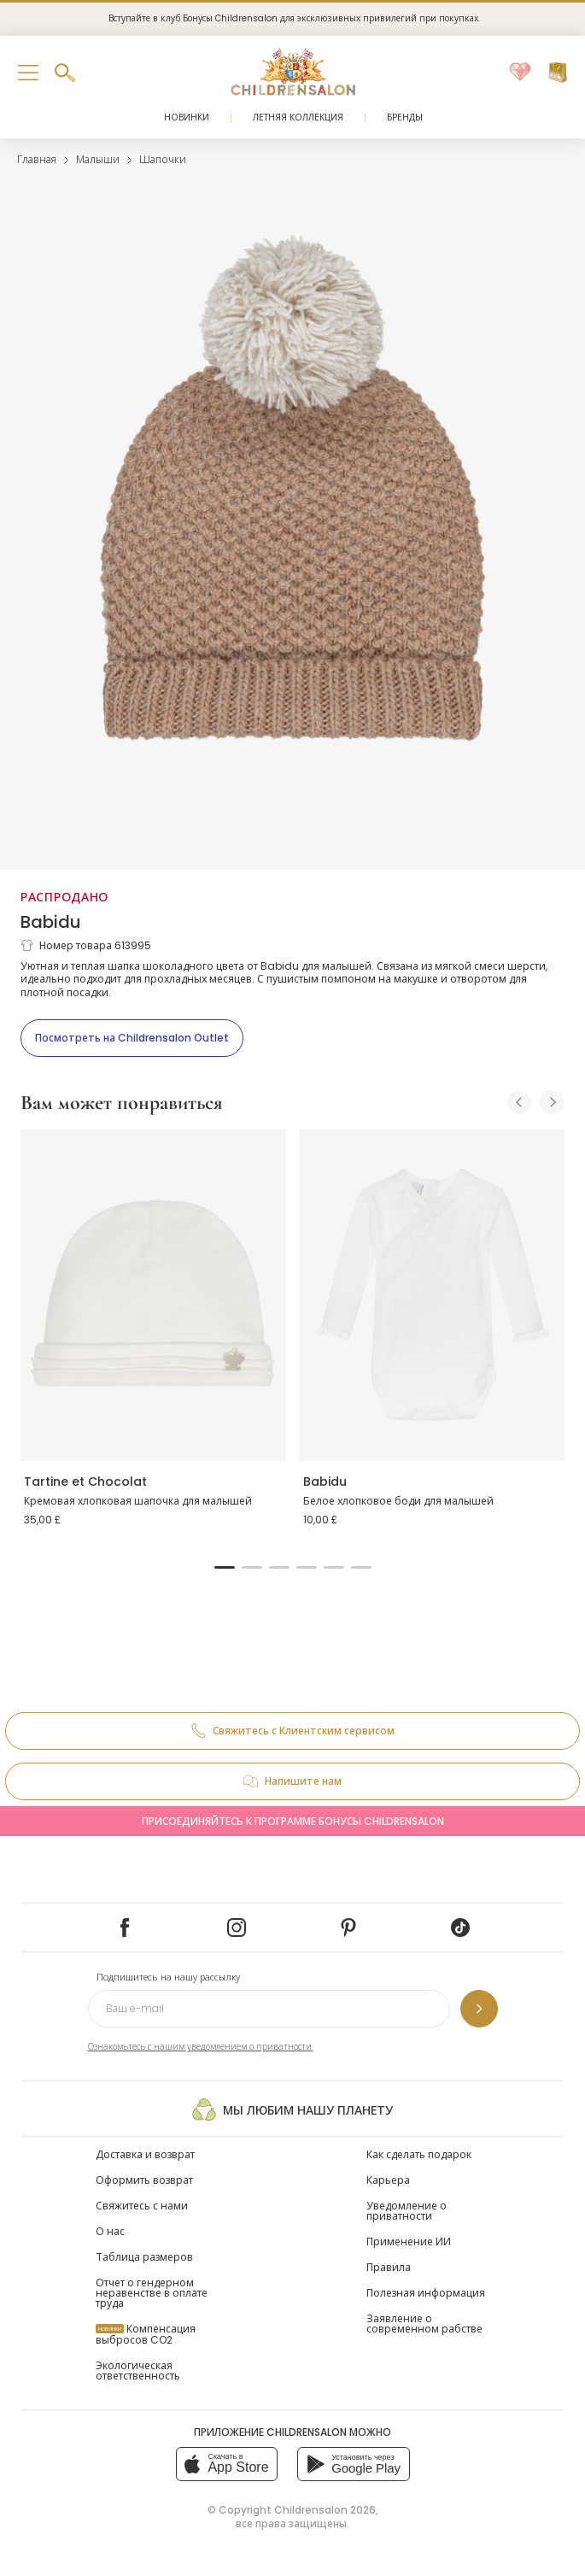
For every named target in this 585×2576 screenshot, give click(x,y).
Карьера (388, 2180)
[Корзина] (557, 72)
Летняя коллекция (298, 117)
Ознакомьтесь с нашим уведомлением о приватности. (200, 2046)
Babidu (50, 922)
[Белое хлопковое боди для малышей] (432, 1295)
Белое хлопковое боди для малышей (398, 1500)
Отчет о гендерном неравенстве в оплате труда (152, 2292)
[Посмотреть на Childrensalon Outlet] (131, 1038)
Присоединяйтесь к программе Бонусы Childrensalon (293, 1821)
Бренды (405, 117)
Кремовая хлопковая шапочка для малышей (138, 1500)
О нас (110, 2231)
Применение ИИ (408, 2241)
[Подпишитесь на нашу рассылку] (479, 2008)
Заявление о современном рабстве (424, 2323)
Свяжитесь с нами (142, 2205)
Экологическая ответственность (138, 2370)
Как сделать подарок (418, 2154)
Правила (388, 2267)
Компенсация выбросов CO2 (146, 2334)
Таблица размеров (144, 2257)
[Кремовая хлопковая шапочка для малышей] (153, 1295)
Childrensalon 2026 (325, 2510)
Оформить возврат (144, 2180)
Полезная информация (425, 2293)
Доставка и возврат (145, 2154)
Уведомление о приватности (406, 2210)
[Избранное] (520, 72)
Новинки (186, 117)
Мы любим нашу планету (292, 2109)
